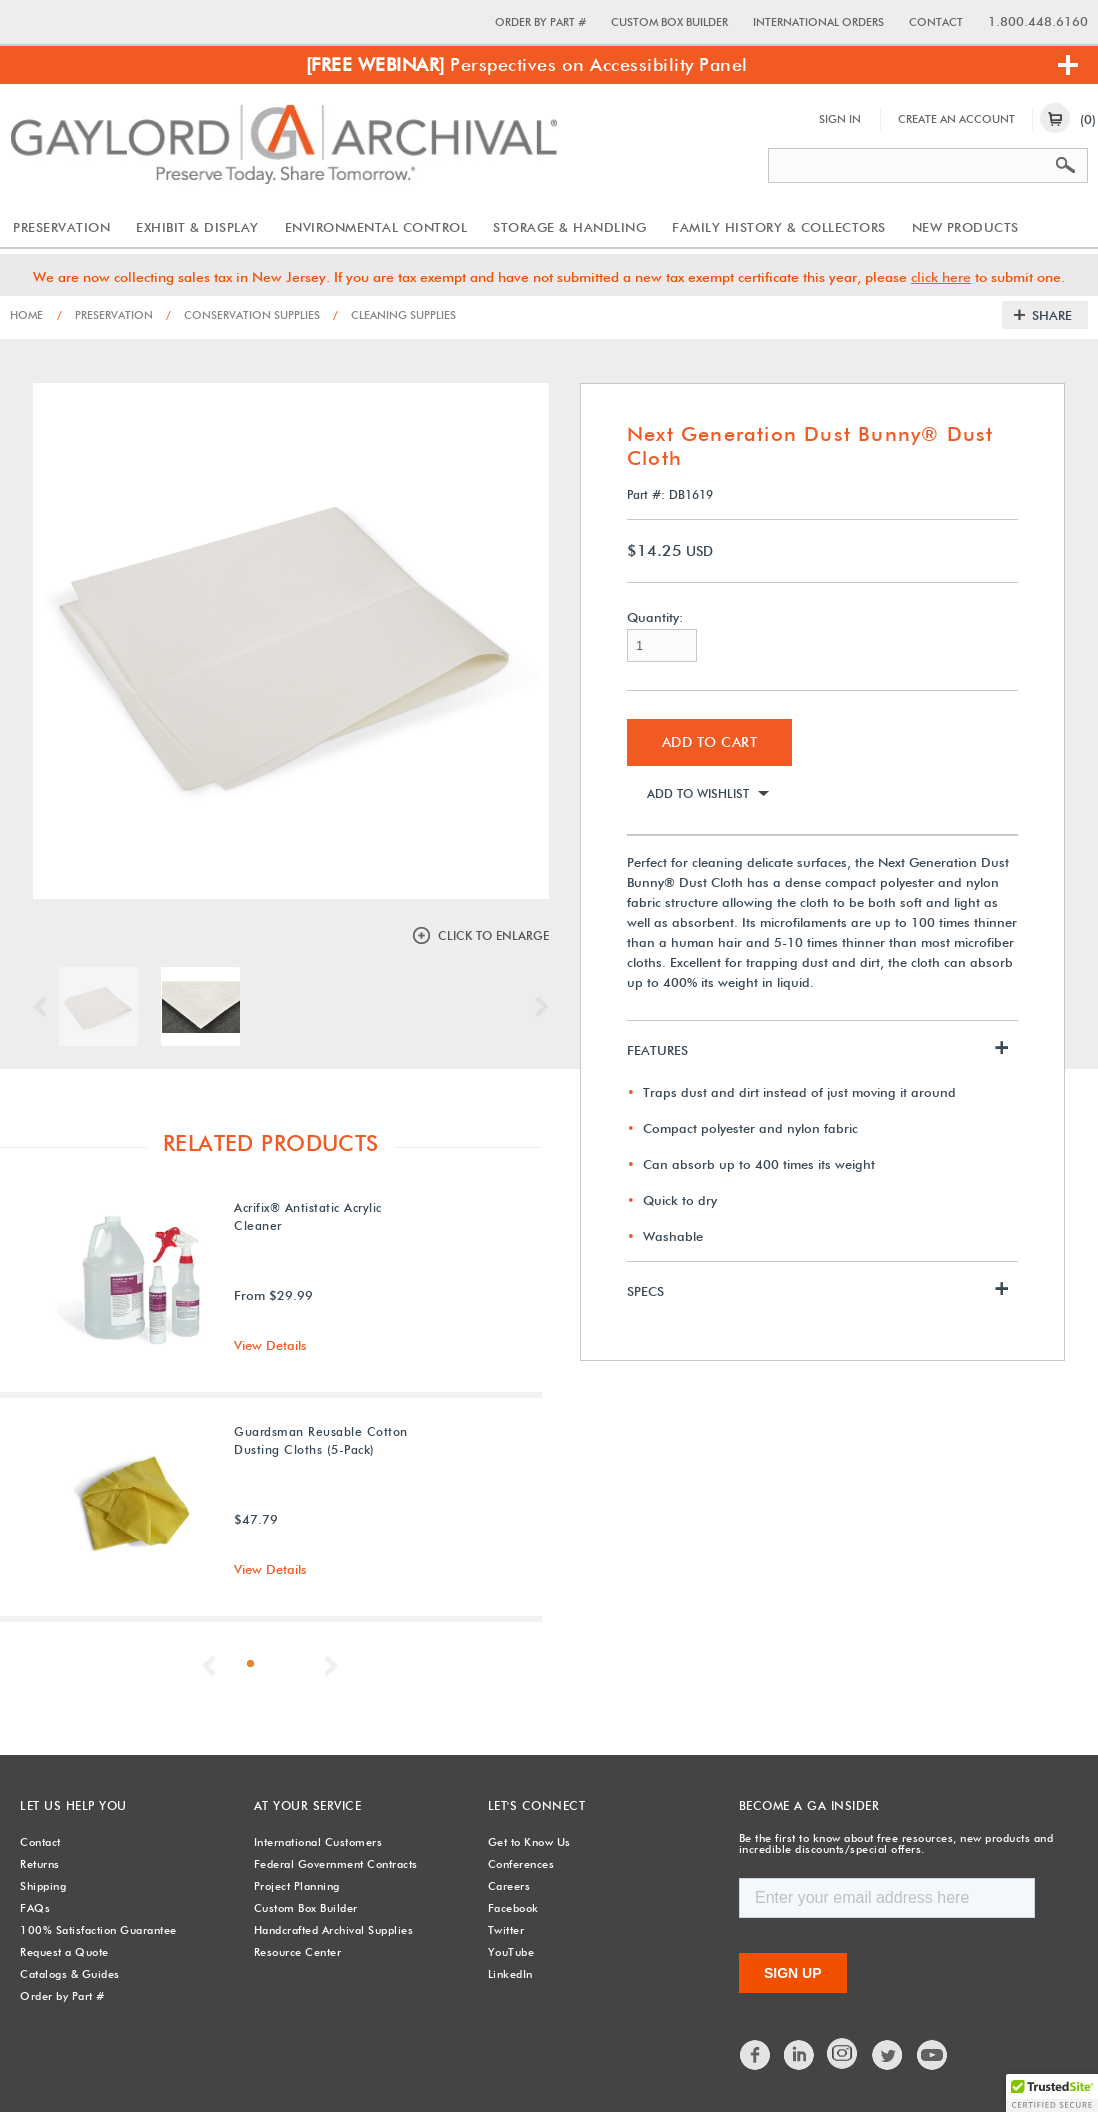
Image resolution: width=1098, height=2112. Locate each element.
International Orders (818, 22)
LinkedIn (510, 1974)
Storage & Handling (569, 227)
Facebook (513, 1908)
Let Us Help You (73, 1805)
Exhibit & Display (197, 227)
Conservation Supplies (243, 315)
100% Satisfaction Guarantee (98, 1930)
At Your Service (308, 1805)
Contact (936, 22)
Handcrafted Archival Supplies (334, 1930)
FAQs (35, 1908)
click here (941, 277)
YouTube (511, 1952)
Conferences (521, 1864)
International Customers (318, 1842)
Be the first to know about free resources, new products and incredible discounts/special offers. (896, 1843)
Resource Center (298, 1952)
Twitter (506, 1930)
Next (537, 1007)
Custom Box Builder (669, 22)
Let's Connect (537, 1805)
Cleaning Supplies (394, 315)
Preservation (61, 227)
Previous (45, 1007)
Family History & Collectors (779, 227)
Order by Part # (540, 22)
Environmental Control (376, 227)
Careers (509, 1886)
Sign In (840, 119)
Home (26, 315)
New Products (965, 227)
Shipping (43, 1886)
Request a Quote (64, 1952)
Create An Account (956, 119)
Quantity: (655, 617)
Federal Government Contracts (336, 1864)
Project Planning (297, 1886)
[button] (1052, 2093)
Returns (40, 1864)
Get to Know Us (529, 1842)
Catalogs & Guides (70, 1974)
